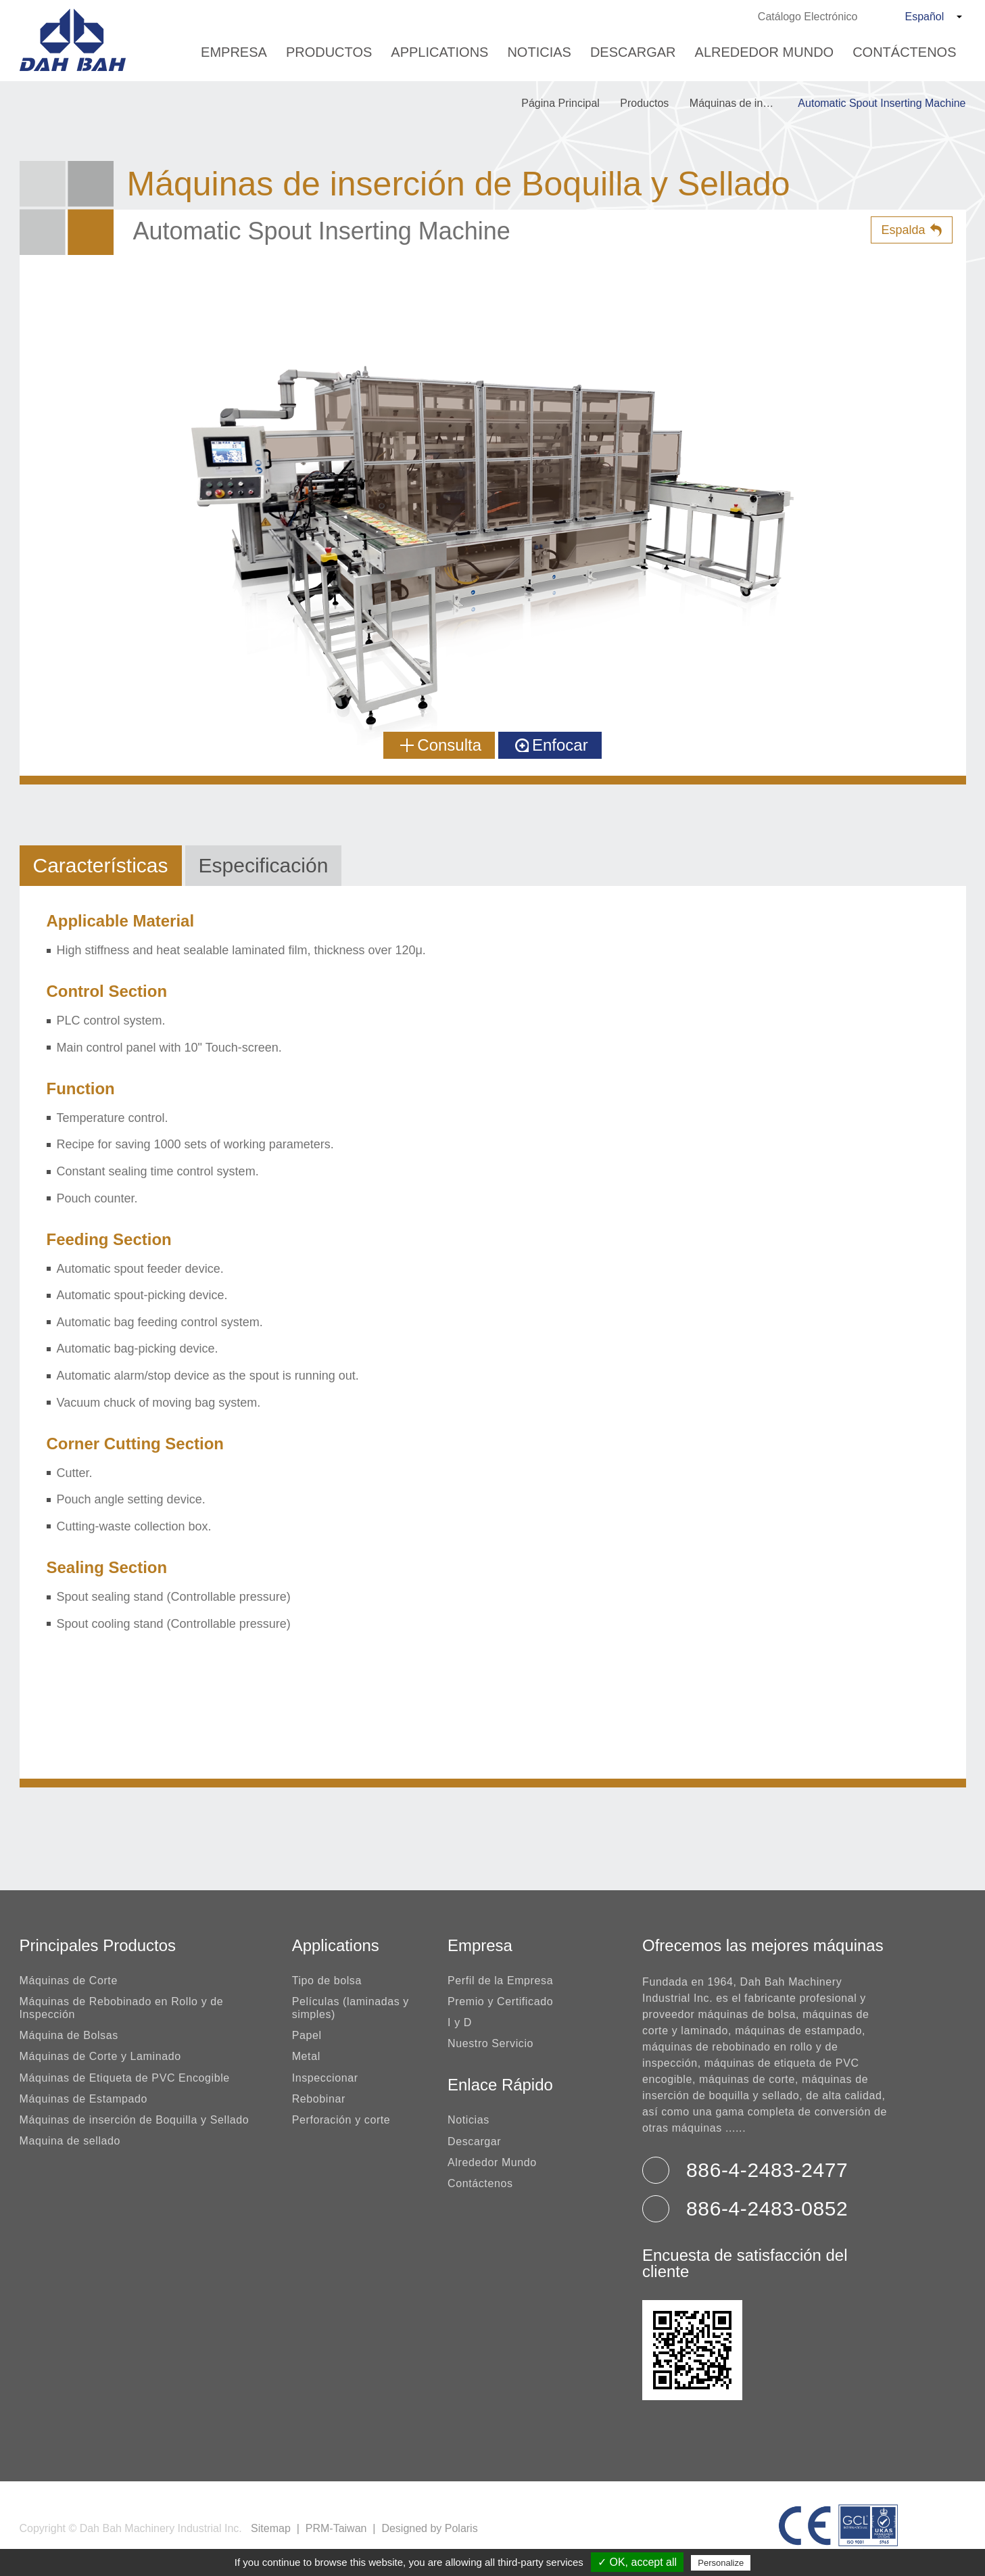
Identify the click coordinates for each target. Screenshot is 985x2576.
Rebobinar (318, 2099)
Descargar (633, 52)
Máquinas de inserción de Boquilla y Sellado (740, 103)
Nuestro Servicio (490, 2043)
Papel (307, 2035)
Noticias (539, 52)
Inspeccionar (325, 2078)
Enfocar (551, 745)
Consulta (440, 745)
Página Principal (560, 103)
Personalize (721, 2563)
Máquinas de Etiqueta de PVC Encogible (125, 2078)
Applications (439, 52)
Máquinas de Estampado (84, 2099)
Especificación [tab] (264, 865)
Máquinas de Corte (69, 1980)
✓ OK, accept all (637, 2562)
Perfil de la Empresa (500, 1980)
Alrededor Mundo (764, 52)
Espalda (903, 230)
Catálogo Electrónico (808, 16)
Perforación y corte (341, 2120)
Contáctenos (904, 52)
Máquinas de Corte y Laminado (100, 2056)
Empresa (234, 52)
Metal (306, 2056)
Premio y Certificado (500, 2001)
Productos (329, 52)
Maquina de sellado (70, 2141)
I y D (460, 2022)
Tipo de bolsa (327, 1980)
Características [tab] (100, 865)
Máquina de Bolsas (69, 2035)
